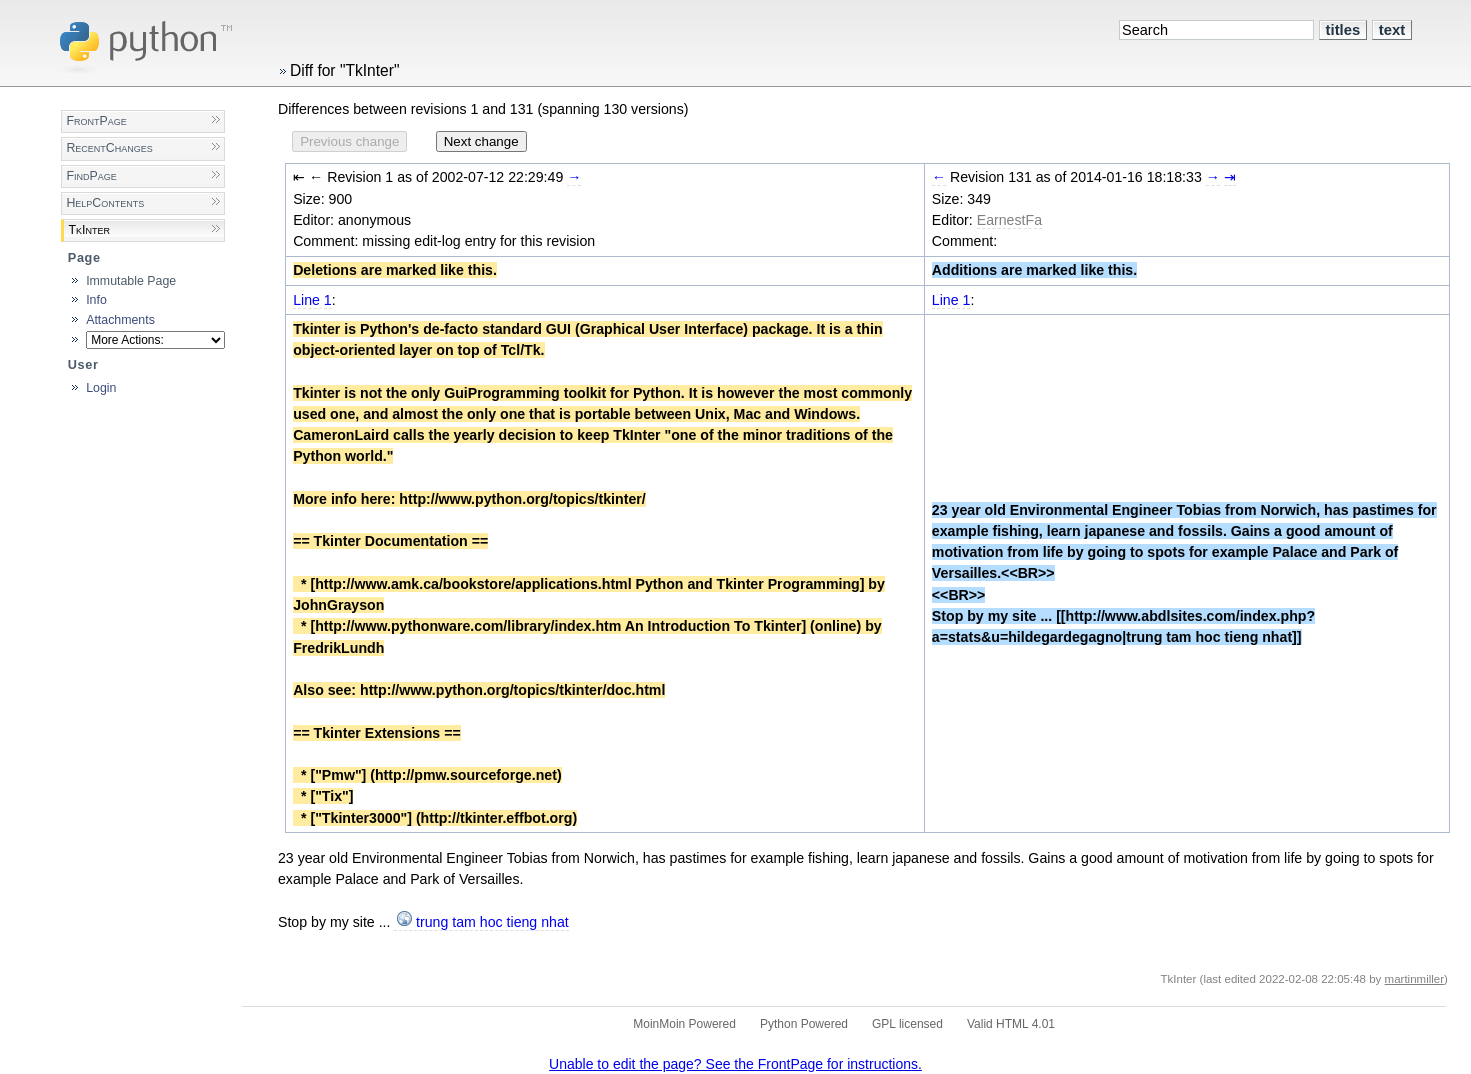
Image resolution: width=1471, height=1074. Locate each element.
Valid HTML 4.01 (1011, 1024)
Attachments (120, 320)
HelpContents (105, 203)
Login (101, 388)
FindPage (91, 176)
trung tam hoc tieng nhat (492, 922)
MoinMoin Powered (684, 1024)
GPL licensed (907, 1024)
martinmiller (1415, 979)
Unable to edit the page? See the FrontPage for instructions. (735, 1064)
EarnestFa (1009, 220)
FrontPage (96, 121)
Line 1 (312, 300)
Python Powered (804, 1024)
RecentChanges (109, 148)
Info (96, 300)
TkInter (89, 230)
